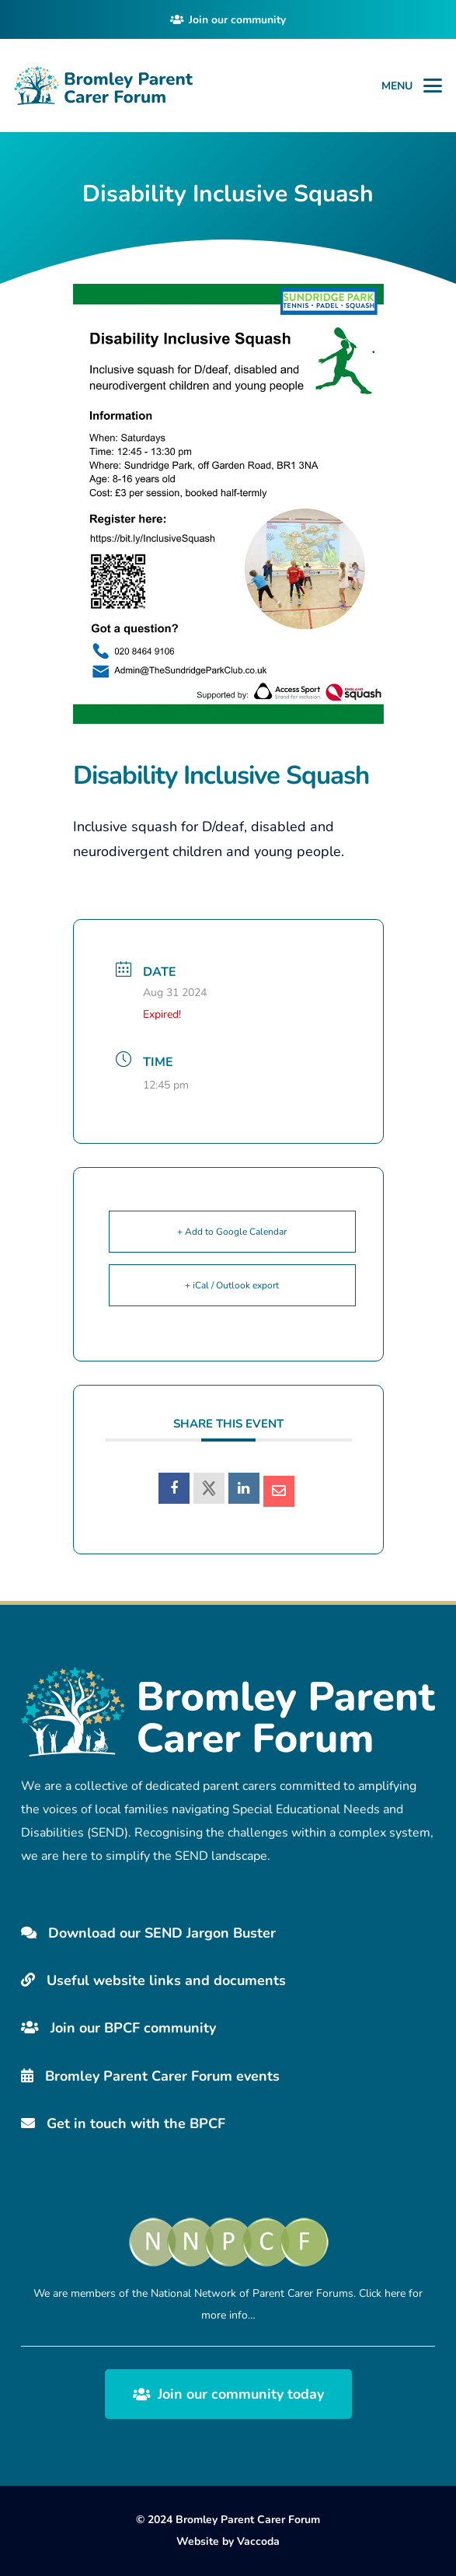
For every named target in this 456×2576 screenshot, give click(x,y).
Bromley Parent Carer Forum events (150, 2076)
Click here (382, 2293)
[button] (433, 85)
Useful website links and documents (153, 1980)
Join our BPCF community (118, 2028)
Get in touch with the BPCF (123, 2123)
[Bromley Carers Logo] (103, 85)
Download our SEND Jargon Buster (148, 1933)
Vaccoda (258, 2541)
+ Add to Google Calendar (232, 1231)
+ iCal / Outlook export (232, 1285)
